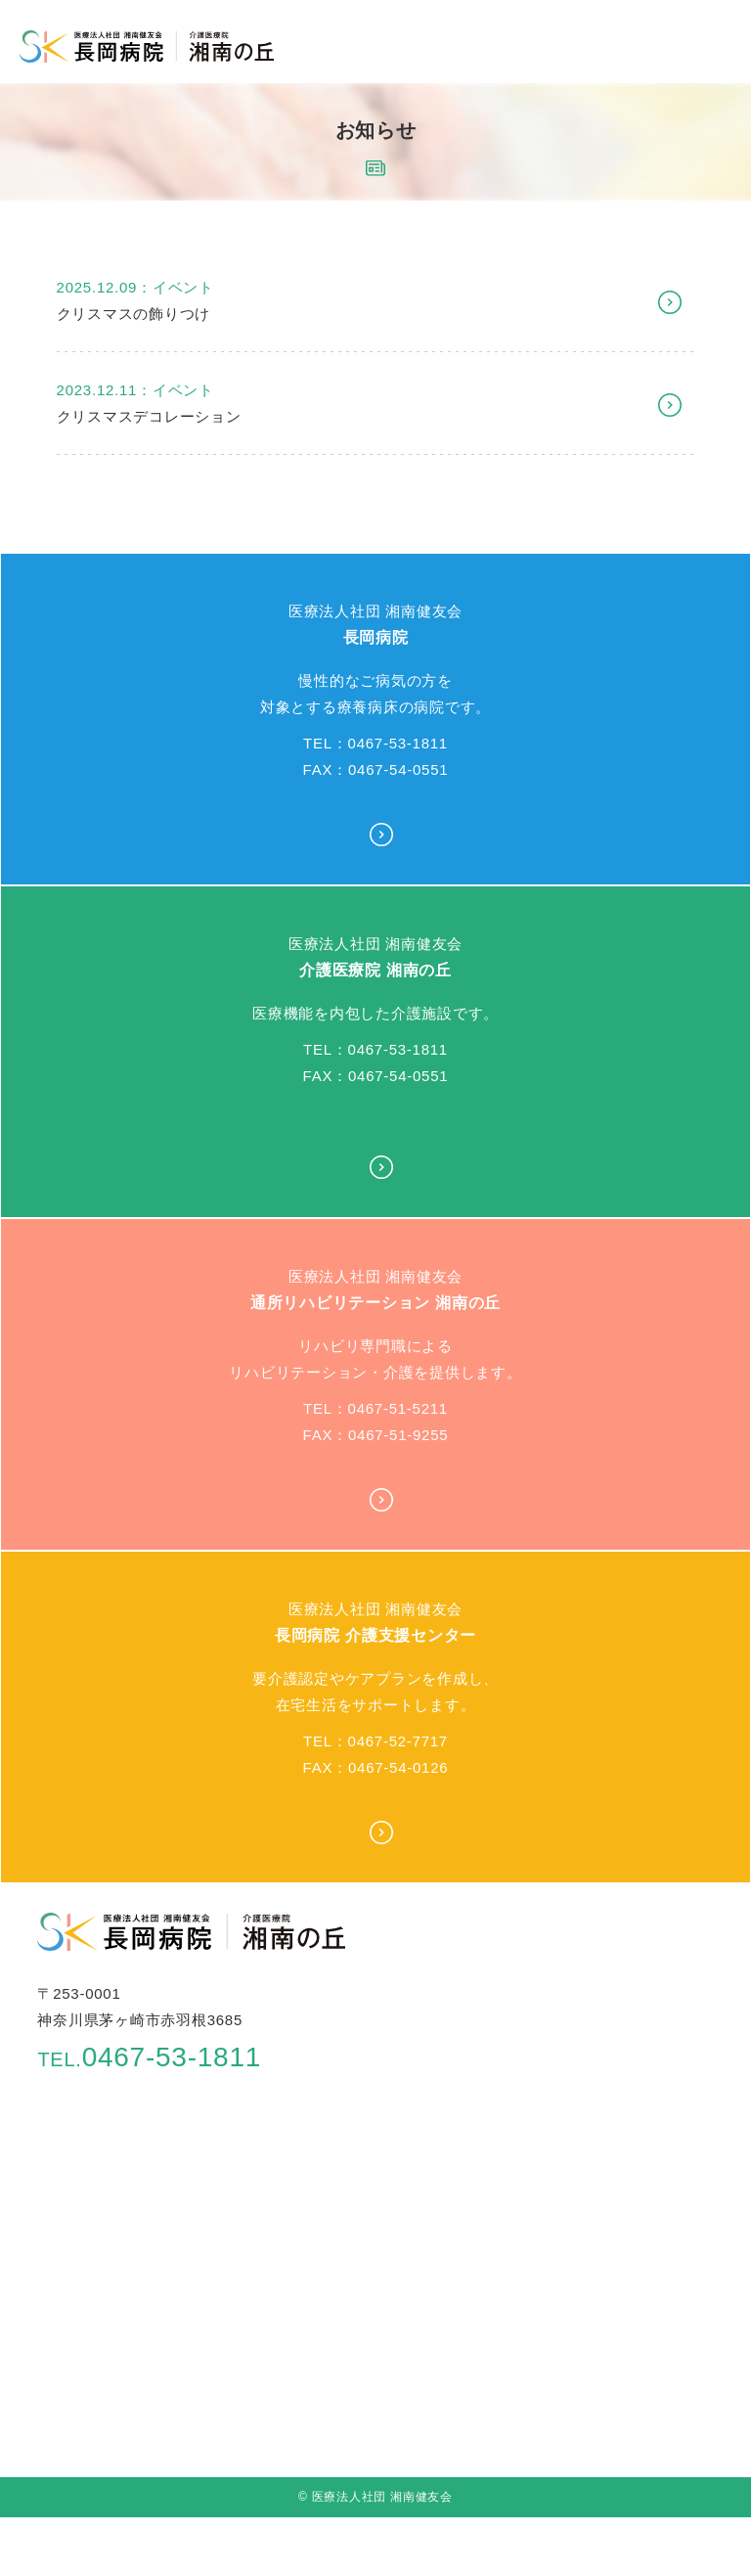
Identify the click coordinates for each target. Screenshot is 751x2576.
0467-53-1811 (149, 2057)
